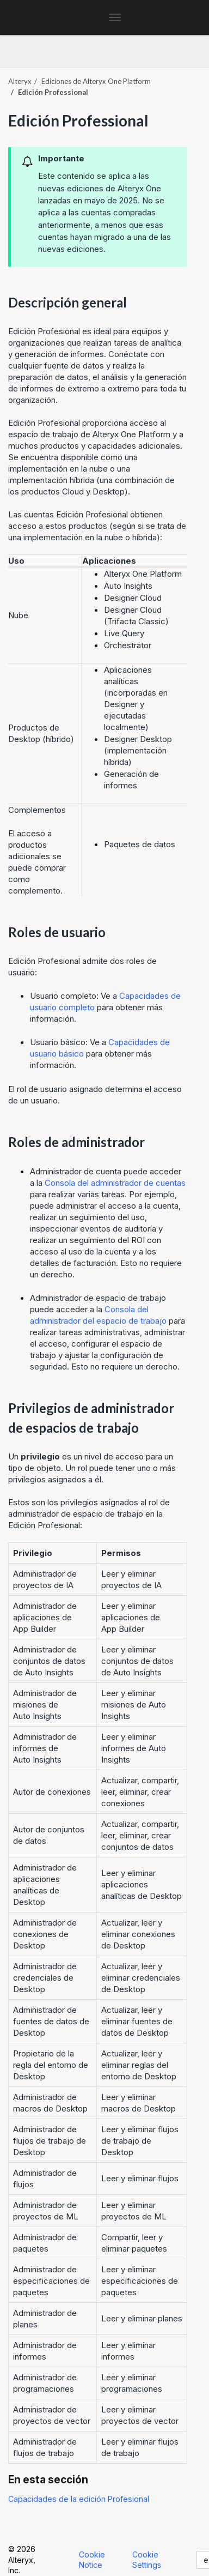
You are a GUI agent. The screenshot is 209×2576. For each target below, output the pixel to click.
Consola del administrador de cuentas (115, 1183)
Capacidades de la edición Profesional (78, 2498)
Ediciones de (96, 81)
